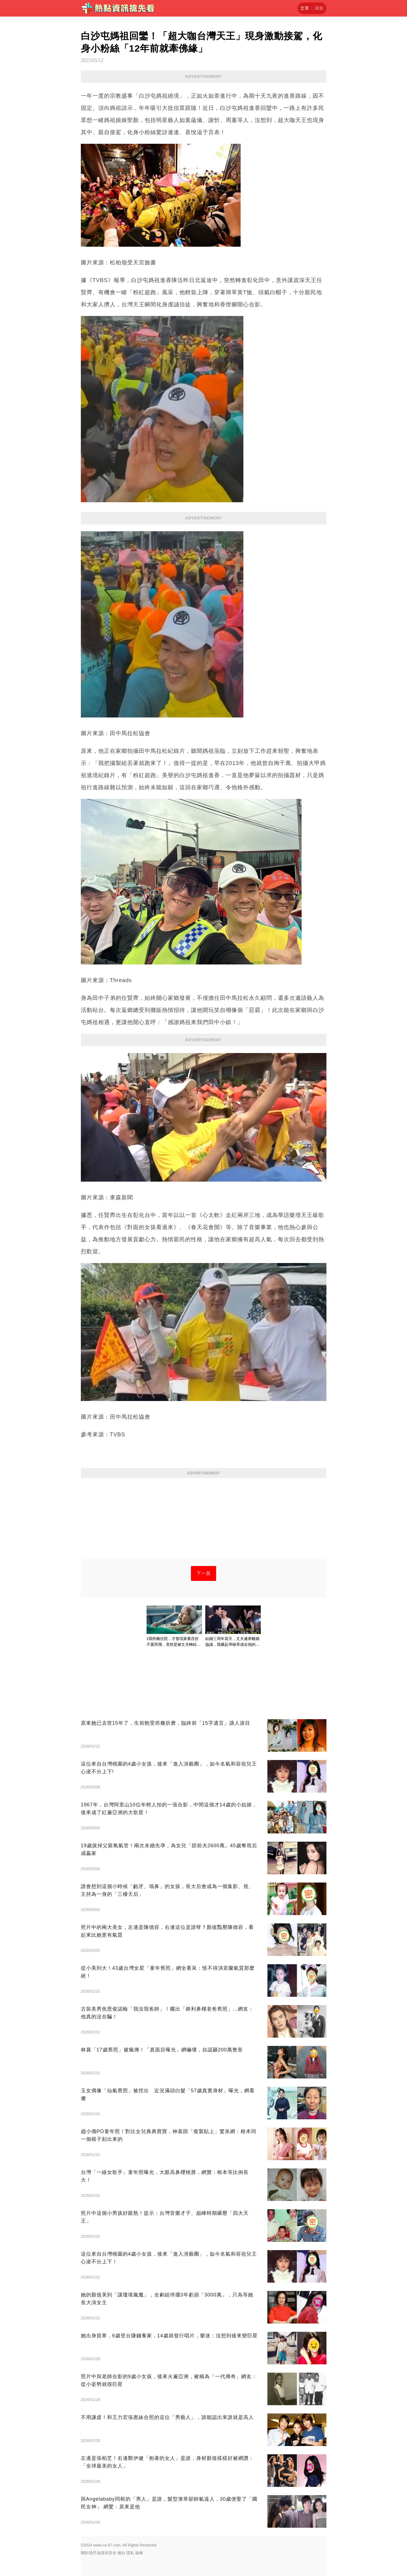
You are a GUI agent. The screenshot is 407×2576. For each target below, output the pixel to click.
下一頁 (203, 1573)
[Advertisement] (203, 1520)
